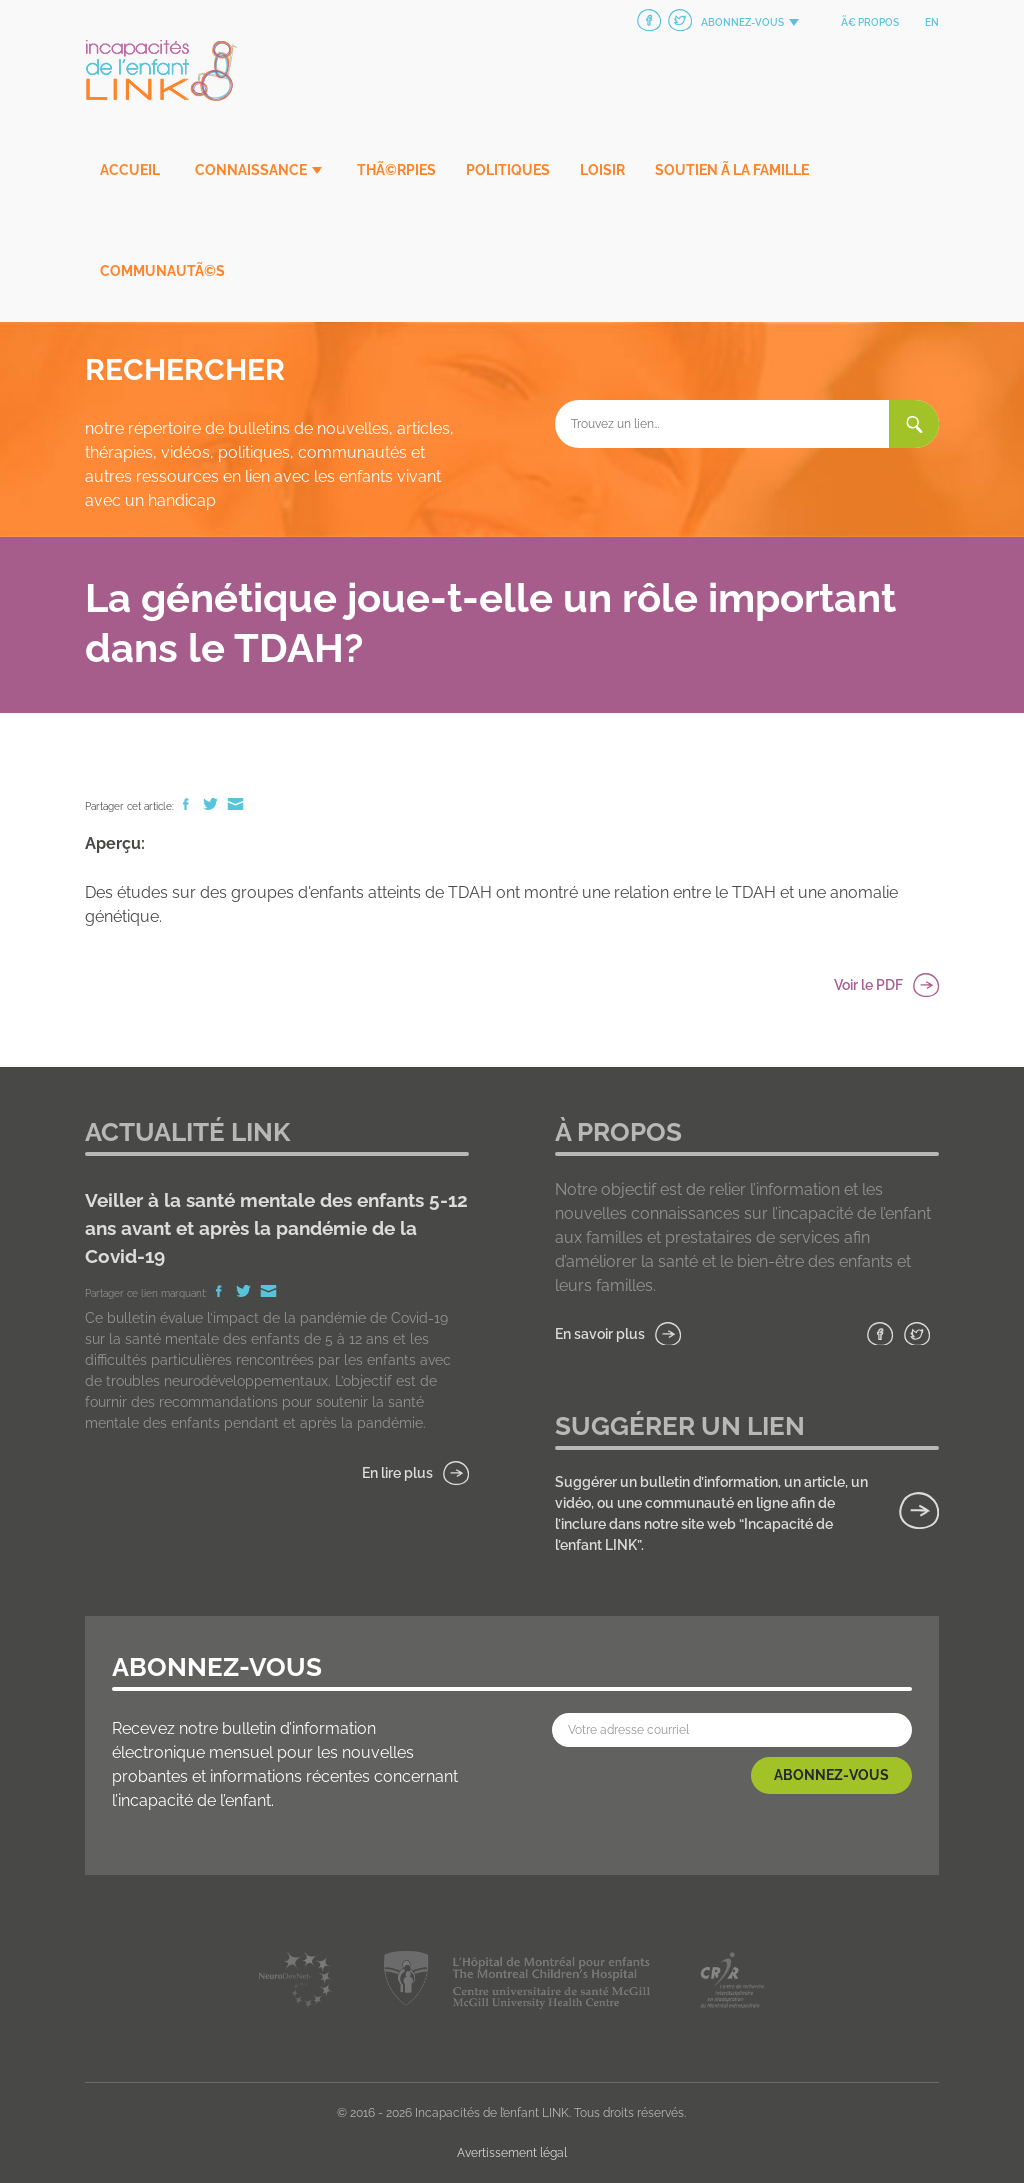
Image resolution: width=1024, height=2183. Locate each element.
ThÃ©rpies (396, 170)
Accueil (130, 170)
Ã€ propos (870, 22)
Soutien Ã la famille (732, 170)
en (932, 22)
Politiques (508, 170)
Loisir (602, 170)
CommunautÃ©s (162, 271)
